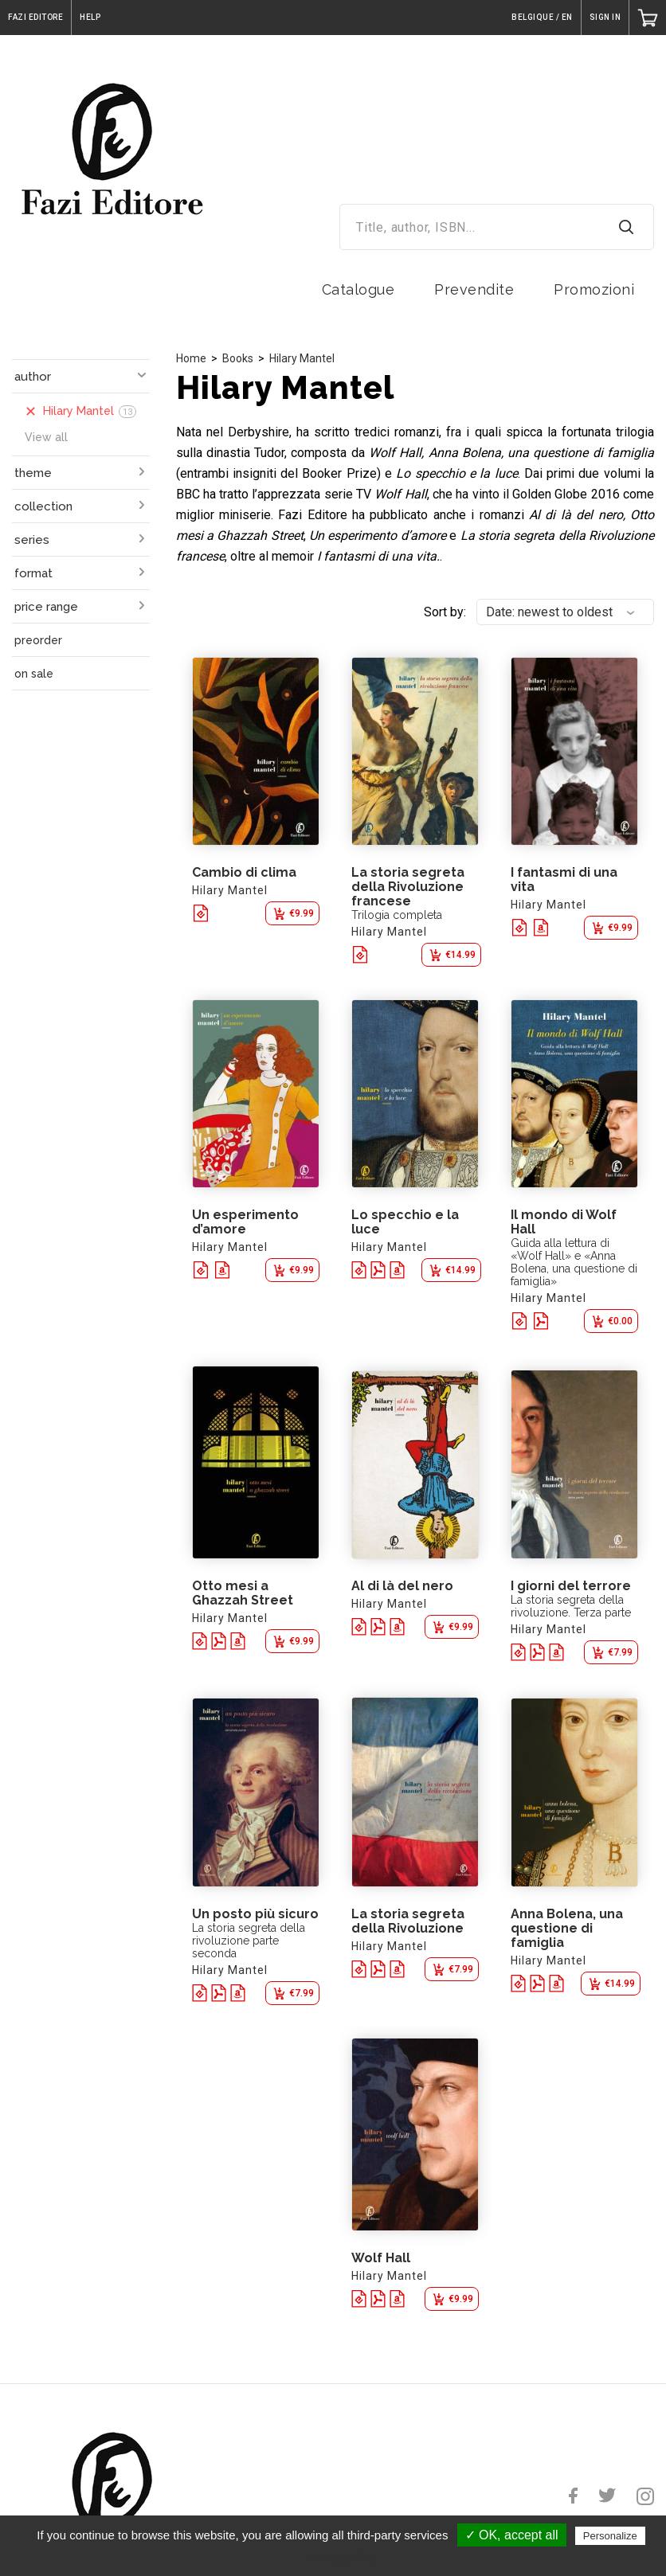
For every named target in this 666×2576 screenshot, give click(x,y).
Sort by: (445, 612)
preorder (38, 640)
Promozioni (594, 289)
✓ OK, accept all (511, 2535)
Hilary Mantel (302, 358)
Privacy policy (341, 2557)
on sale (33, 673)
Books (237, 358)
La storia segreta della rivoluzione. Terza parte (571, 1606)
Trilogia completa (396, 915)
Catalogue (358, 289)
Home (191, 358)
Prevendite (474, 289)
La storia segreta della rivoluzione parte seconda (248, 1940)
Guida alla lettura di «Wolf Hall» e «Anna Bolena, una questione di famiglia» (574, 1262)
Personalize (610, 2536)
